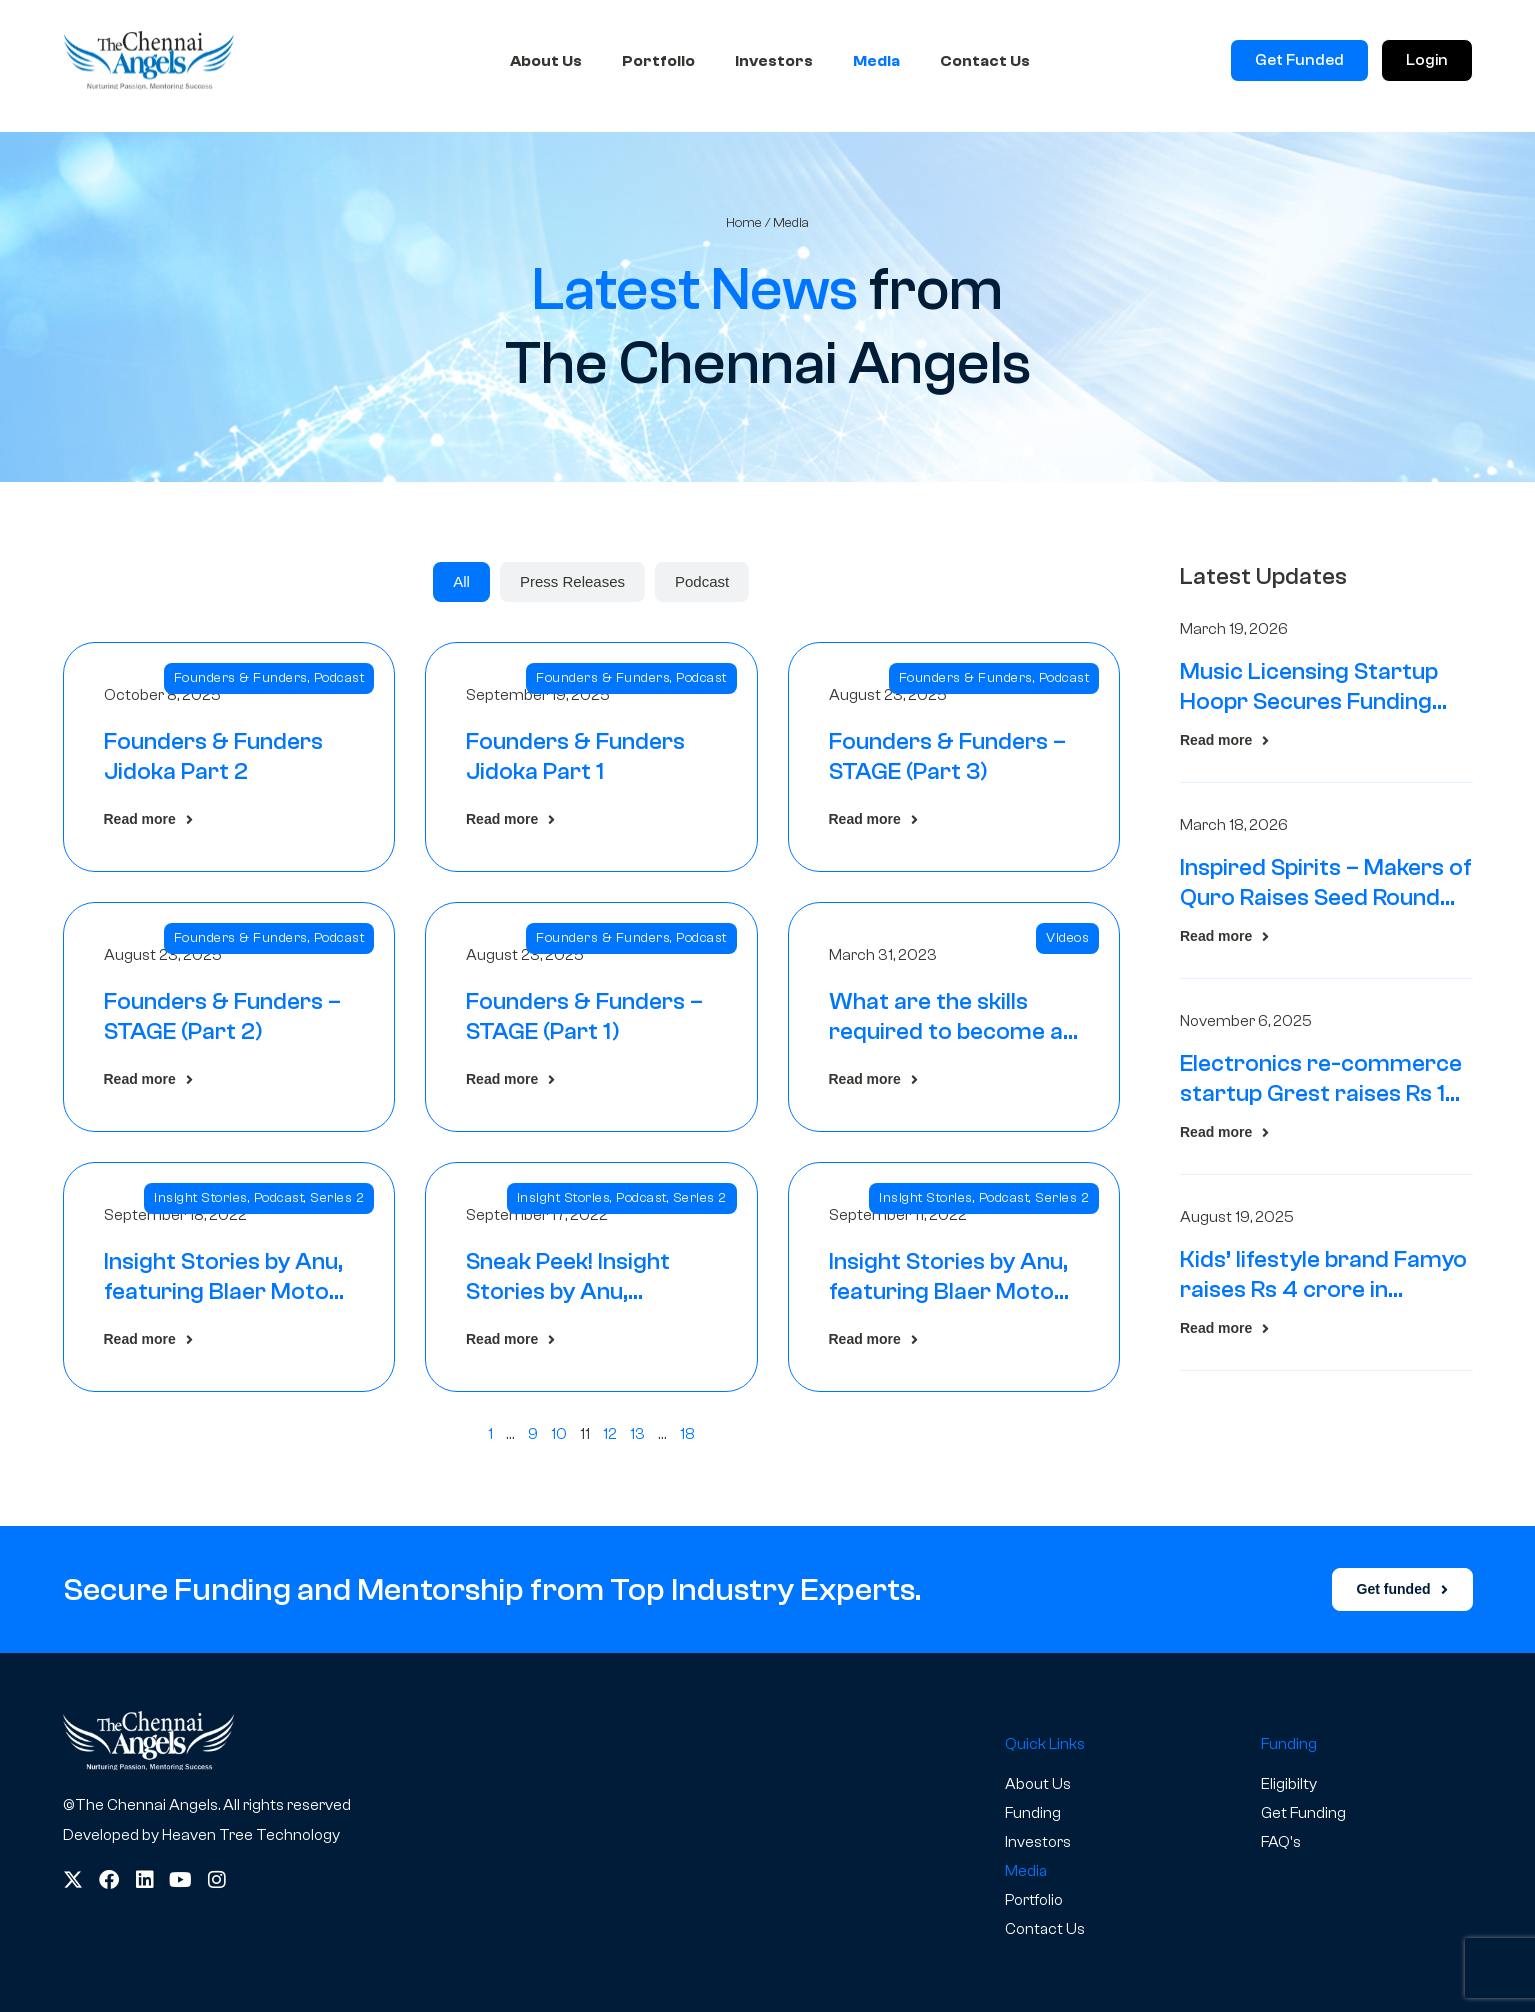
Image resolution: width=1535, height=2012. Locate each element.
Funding (1033, 1813)
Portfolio (658, 63)
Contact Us (985, 63)
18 (687, 1434)
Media (876, 63)
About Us (546, 63)
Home (744, 222)
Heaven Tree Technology (251, 1835)
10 (559, 1434)
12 (610, 1434)
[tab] (461, 582)
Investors (774, 63)
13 (637, 1434)
